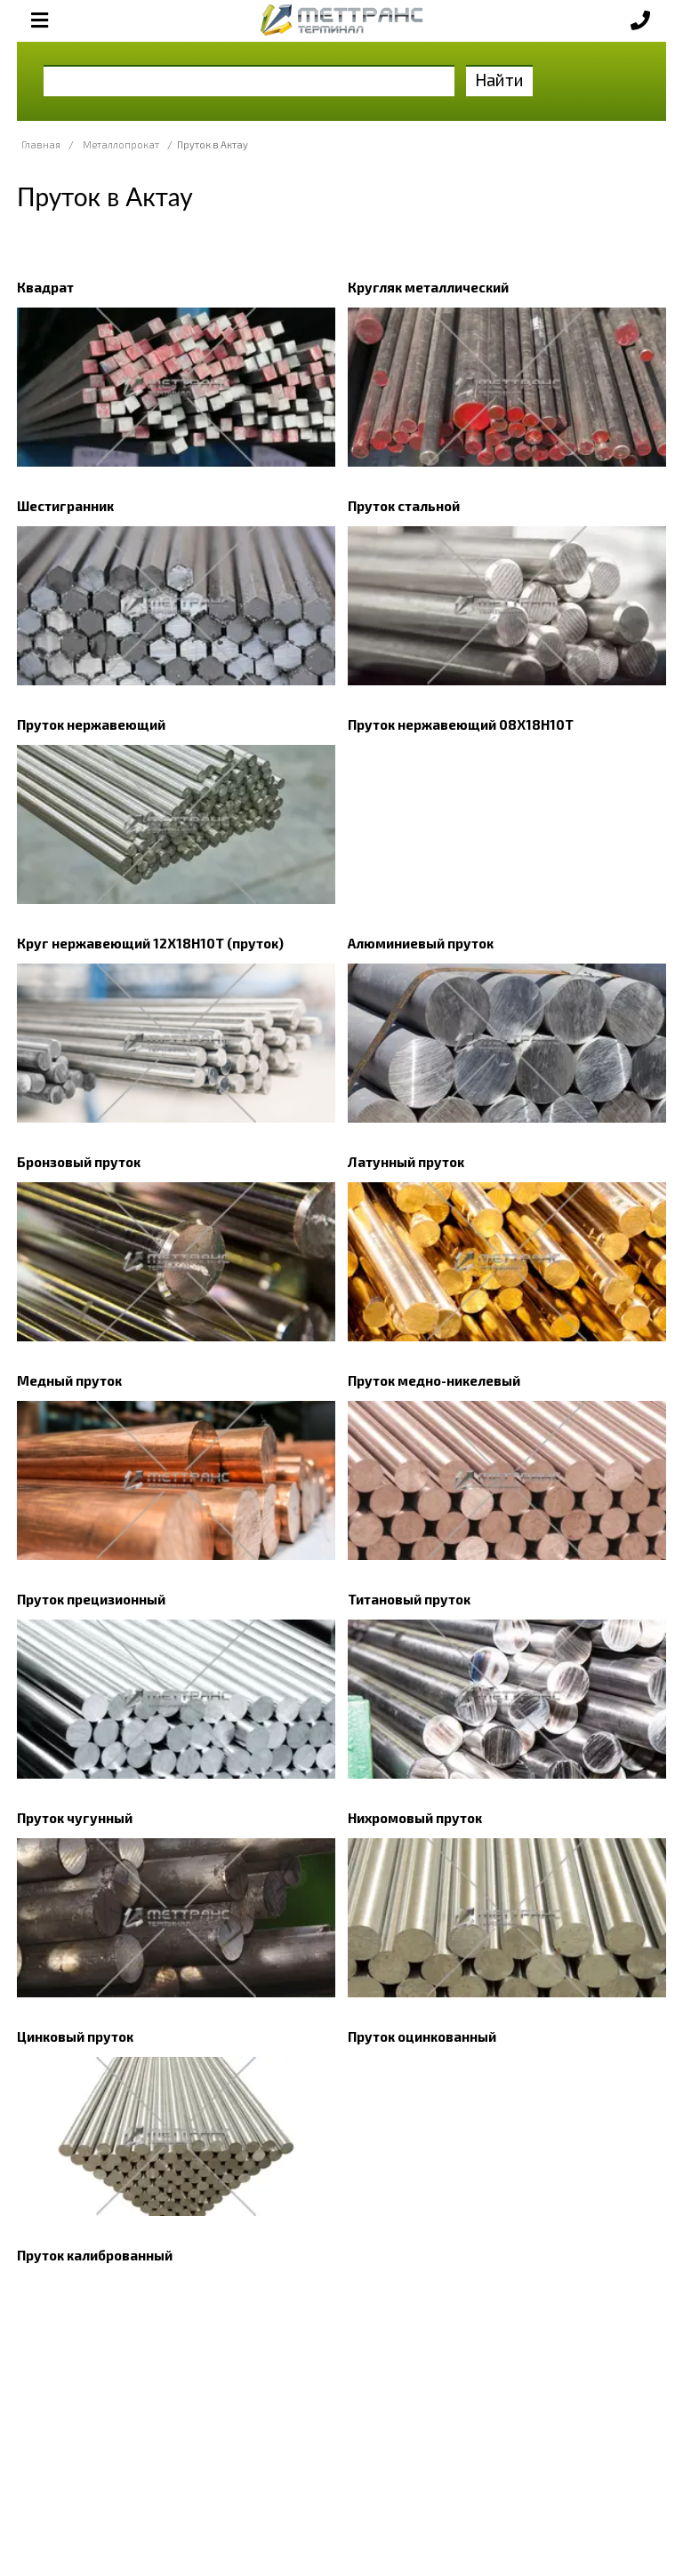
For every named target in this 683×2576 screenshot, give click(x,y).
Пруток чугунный (75, 1818)
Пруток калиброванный (95, 2255)
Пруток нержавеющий (91, 724)
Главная (40, 144)
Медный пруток (69, 1380)
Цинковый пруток (75, 2036)
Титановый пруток (409, 1599)
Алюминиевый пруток (421, 943)
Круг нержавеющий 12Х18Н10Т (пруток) (150, 943)
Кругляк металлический (428, 287)
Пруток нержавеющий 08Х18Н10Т (461, 724)
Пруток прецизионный (91, 1599)
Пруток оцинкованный (422, 2036)
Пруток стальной (404, 506)
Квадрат (45, 287)
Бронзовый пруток (79, 1162)
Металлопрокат (121, 144)
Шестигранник (65, 506)
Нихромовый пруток (415, 1818)
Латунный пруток (406, 1162)
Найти (499, 79)
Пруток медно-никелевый (434, 1380)
